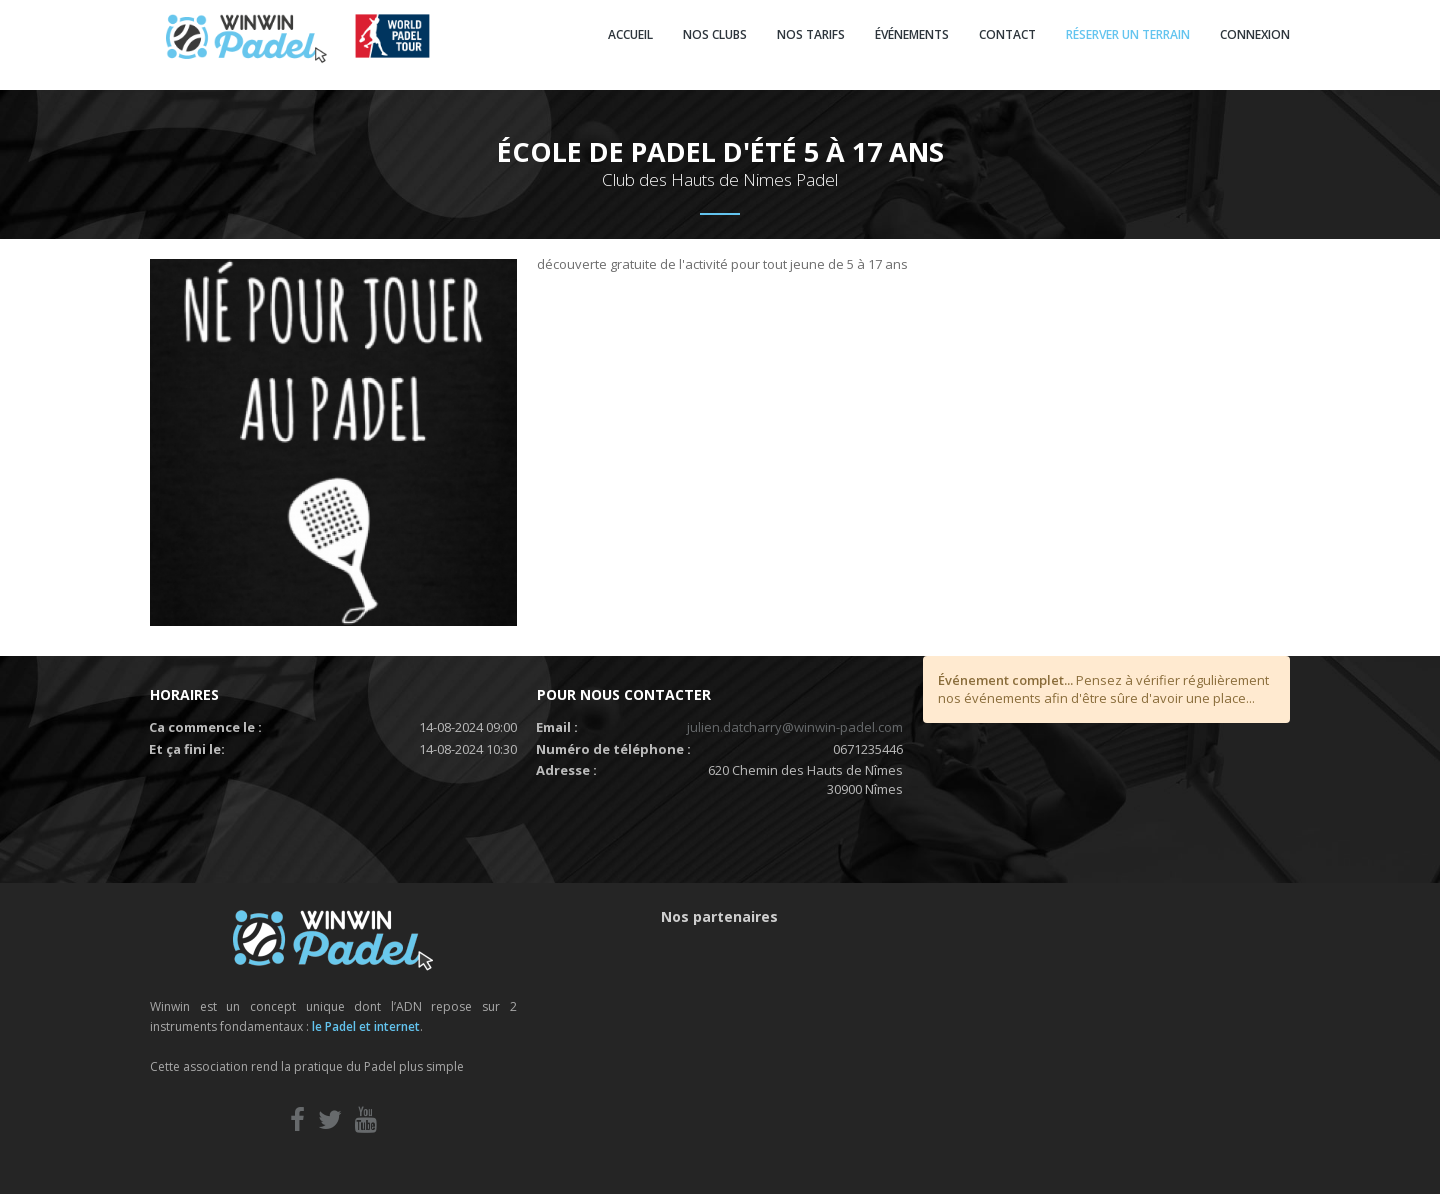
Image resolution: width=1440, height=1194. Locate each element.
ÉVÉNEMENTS (912, 34)
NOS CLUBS (715, 34)
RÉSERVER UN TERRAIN (1128, 34)
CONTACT (1007, 34)
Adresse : (566, 770)
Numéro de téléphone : (613, 749)
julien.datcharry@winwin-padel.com (795, 727)
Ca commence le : (205, 727)
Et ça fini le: (187, 749)
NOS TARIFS (811, 34)
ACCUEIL (630, 34)
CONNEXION (1255, 34)
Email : (557, 727)
